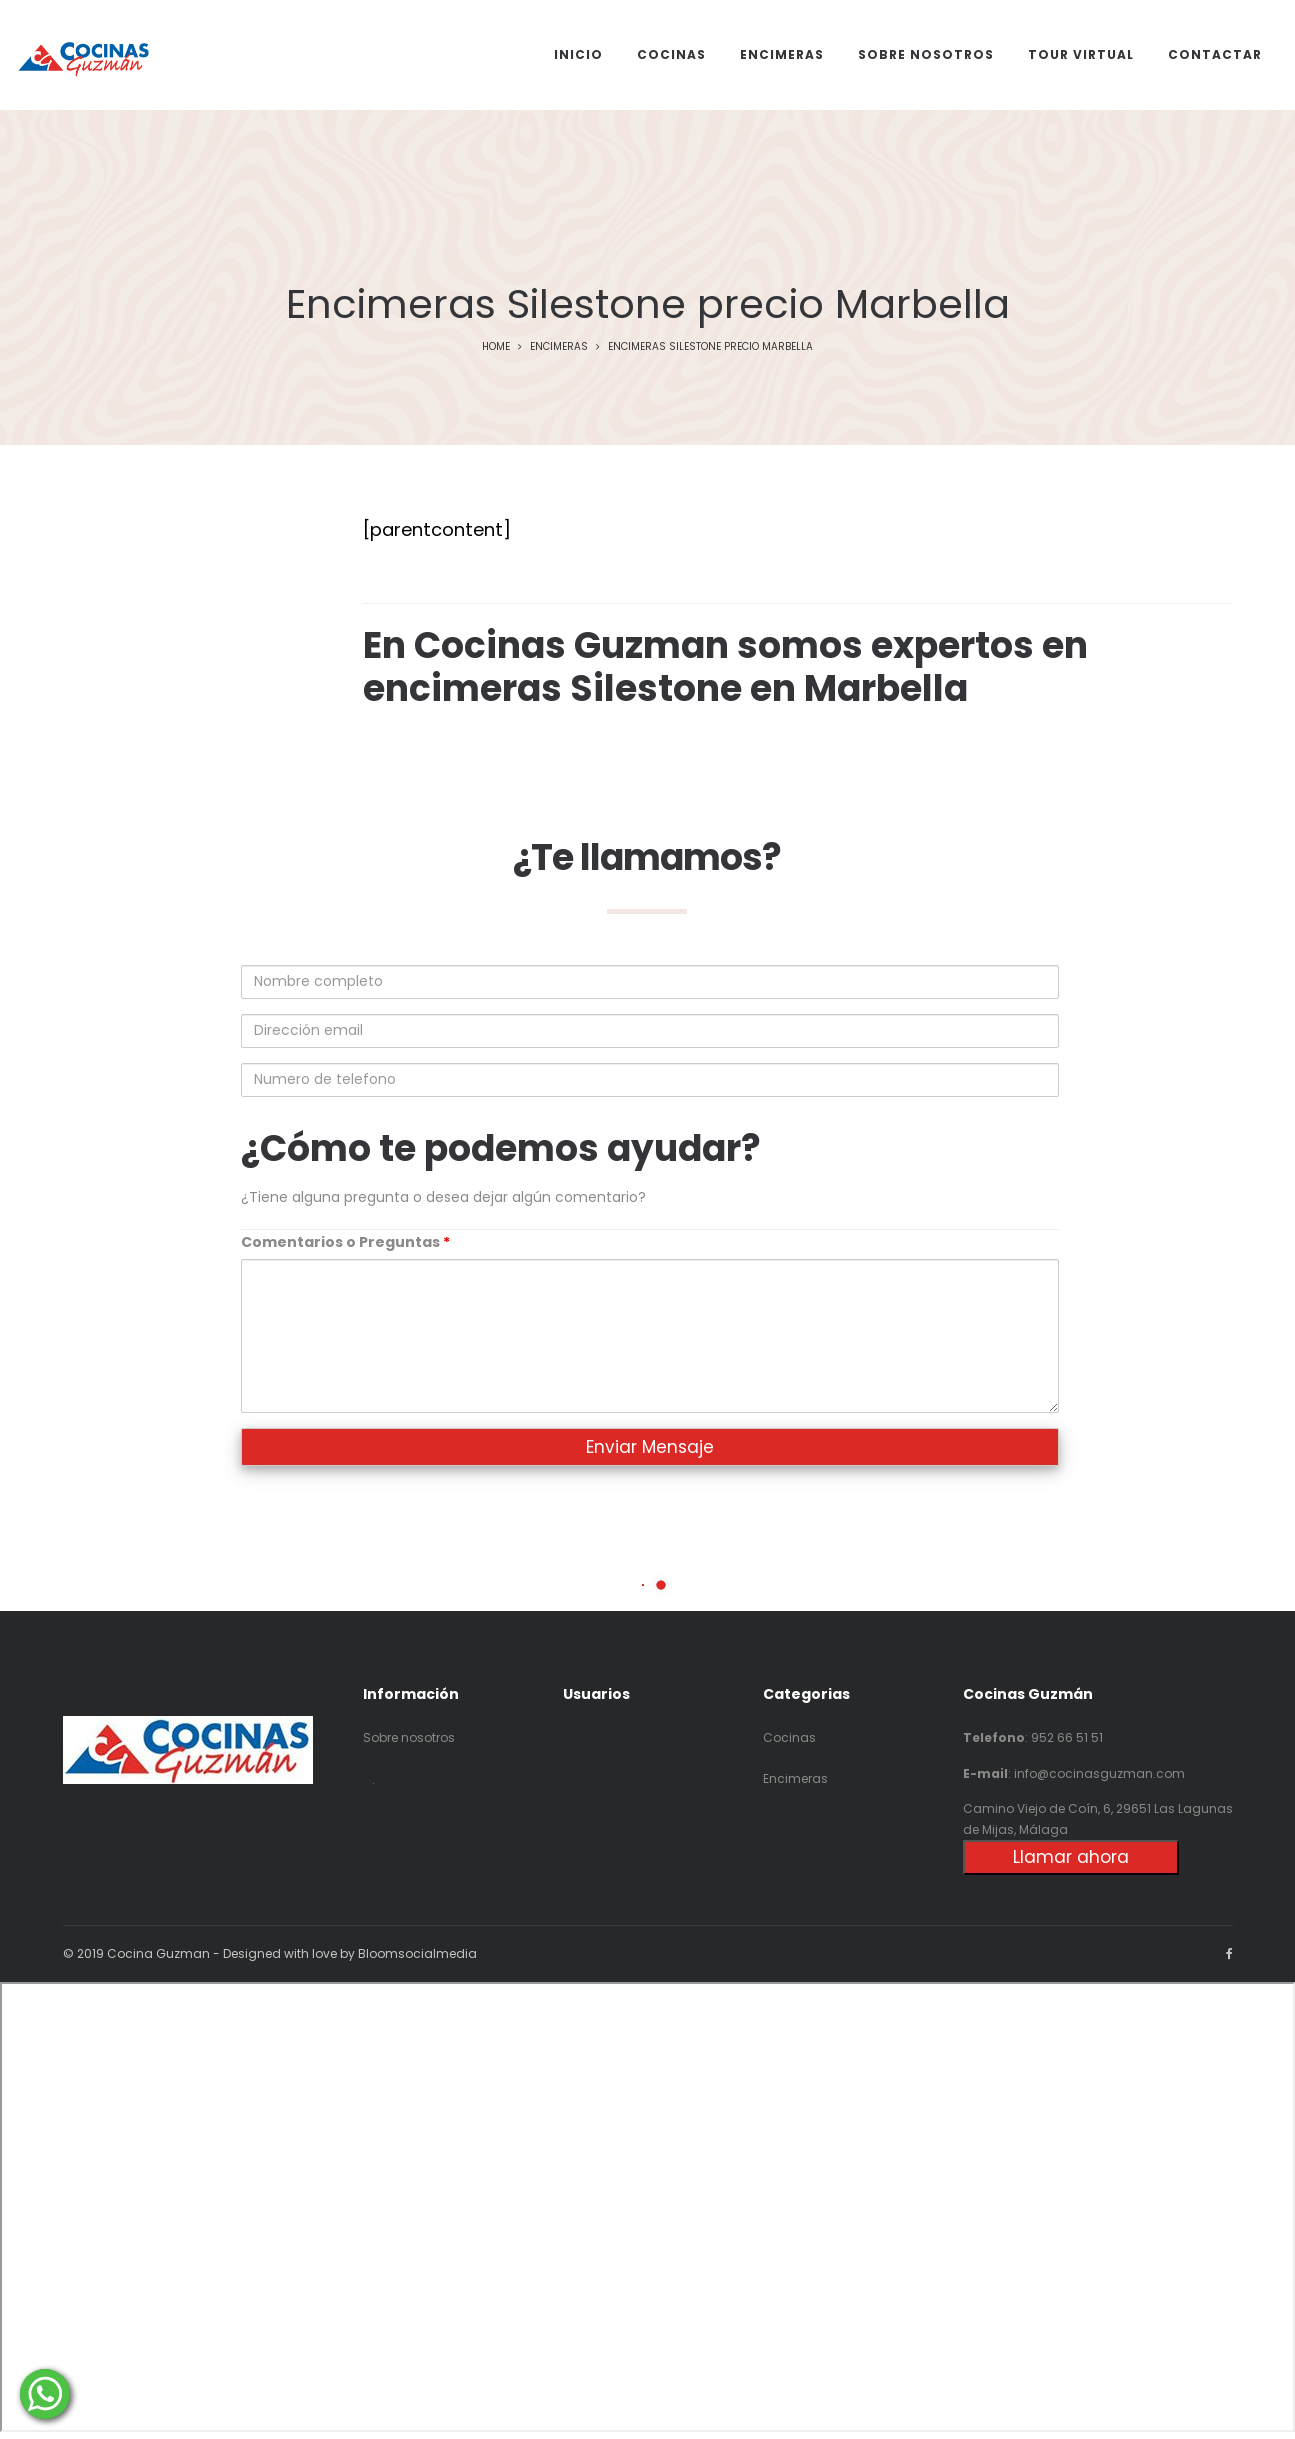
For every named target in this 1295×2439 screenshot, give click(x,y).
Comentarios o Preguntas (345, 1242)
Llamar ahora (1071, 1857)
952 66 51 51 (1067, 1737)
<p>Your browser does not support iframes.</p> (647, 2207)
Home (496, 346)
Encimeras (559, 346)
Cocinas (789, 1737)
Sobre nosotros (409, 1737)
